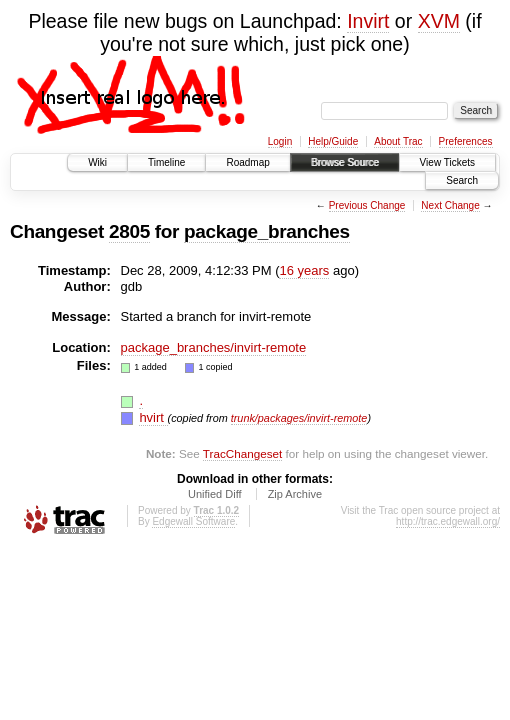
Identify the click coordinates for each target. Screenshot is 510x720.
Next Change (450, 205)
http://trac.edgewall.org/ (448, 521)
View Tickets (447, 162)
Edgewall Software (193, 521)
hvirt (153, 417)
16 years (304, 270)
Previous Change (367, 205)
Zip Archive (295, 494)
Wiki (97, 162)
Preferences (466, 141)
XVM (439, 21)
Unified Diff (215, 494)
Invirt (368, 21)
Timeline (166, 162)
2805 (129, 231)
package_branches (267, 231)
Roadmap (247, 162)
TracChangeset (242, 453)
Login (280, 141)
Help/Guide (333, 141)
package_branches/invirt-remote (214, 347)
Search (462, 180)
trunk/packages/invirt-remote (299, 418)
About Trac (398, 141)
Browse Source (345, 162)
